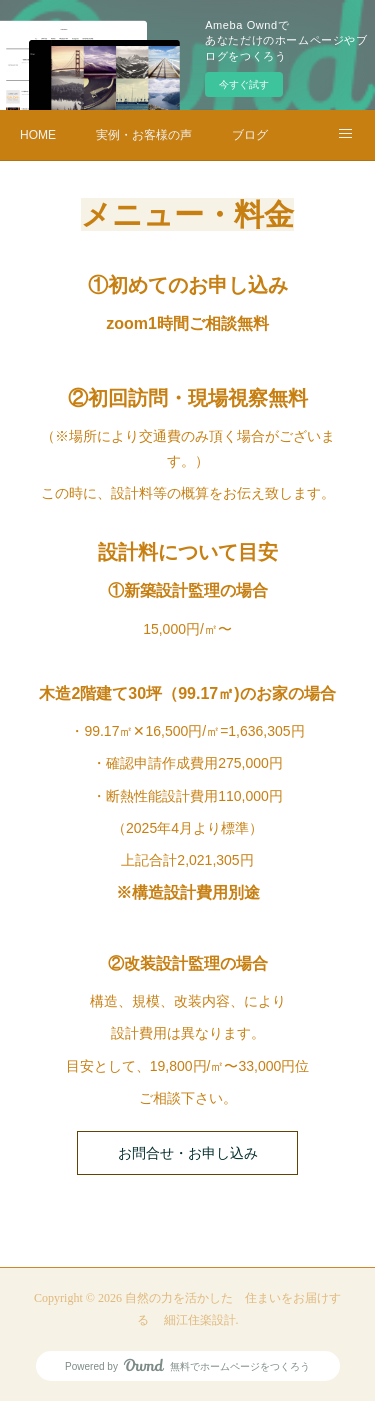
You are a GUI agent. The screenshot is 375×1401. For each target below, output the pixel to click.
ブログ (250, 135)
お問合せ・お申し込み (188, 1153)
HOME (38, 135)
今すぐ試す (244, 84)
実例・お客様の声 (144, 135)
